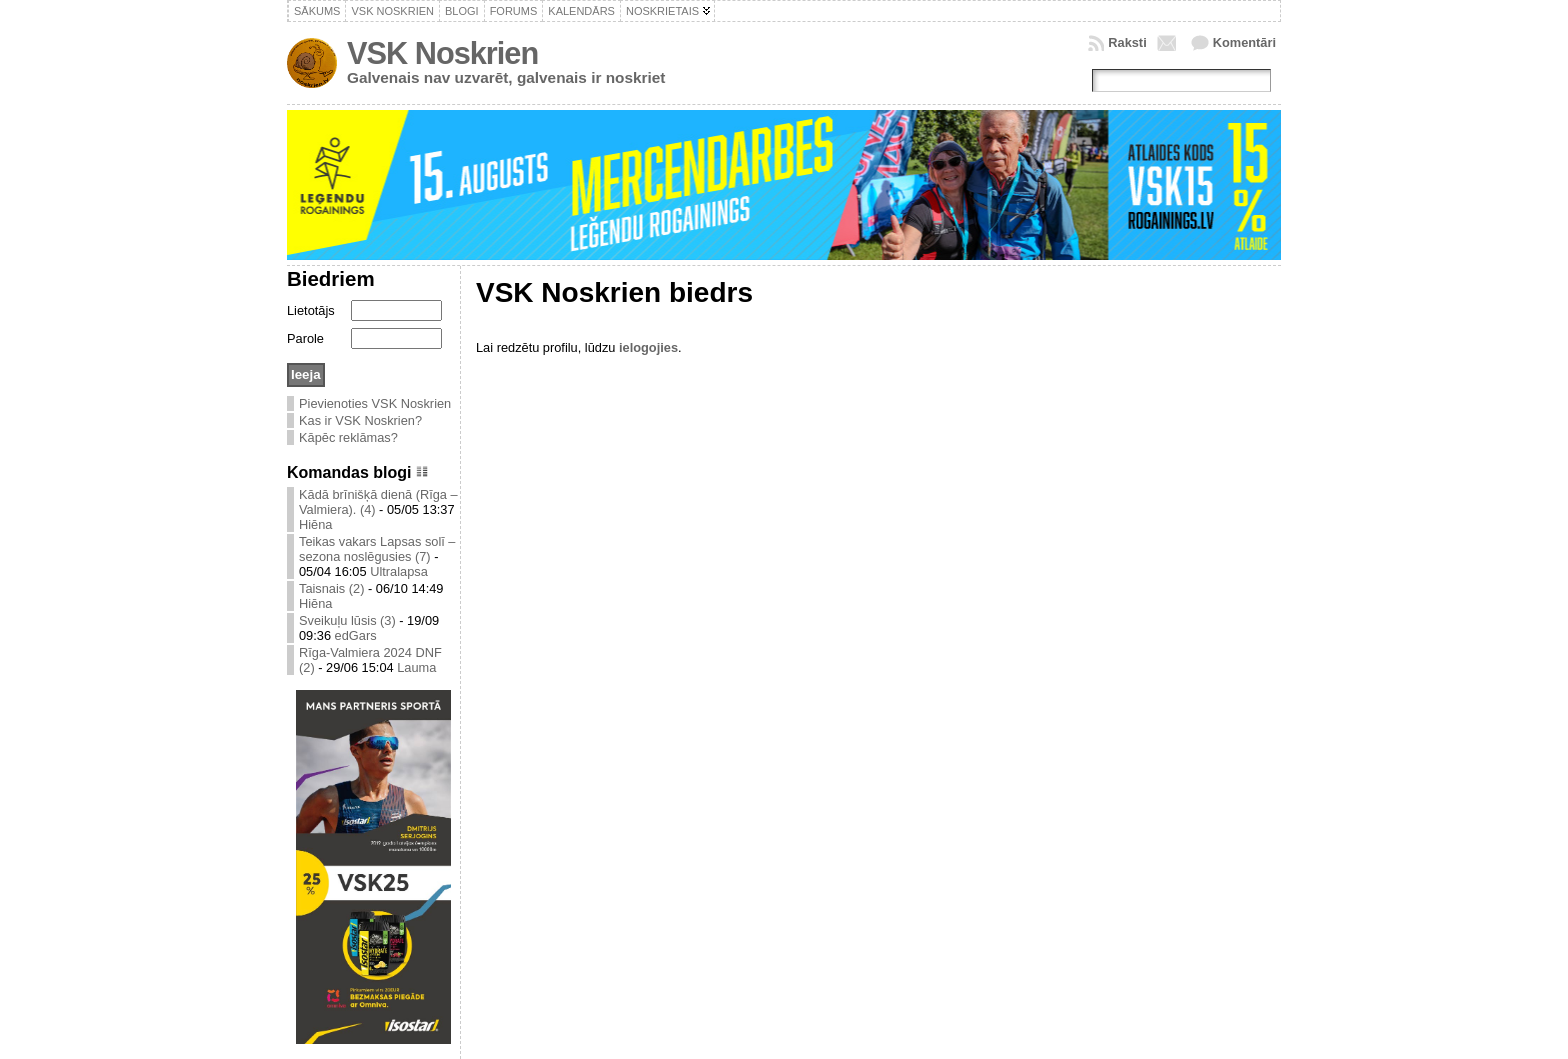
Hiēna (315, 524)
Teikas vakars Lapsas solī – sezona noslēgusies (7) (377, 549)
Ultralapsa (399, 571)
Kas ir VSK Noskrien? (360, 420)
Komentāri (1244, 42)
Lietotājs (311, 310)
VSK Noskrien (442, 53)
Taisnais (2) (331, 588)
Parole (305, 338)
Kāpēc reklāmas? (348, 437)
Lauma (416, 667)
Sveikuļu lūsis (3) (347, 620)
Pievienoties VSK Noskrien (375, 403)
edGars (356, 635)
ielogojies (648, 347)
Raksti (1127, 42)
